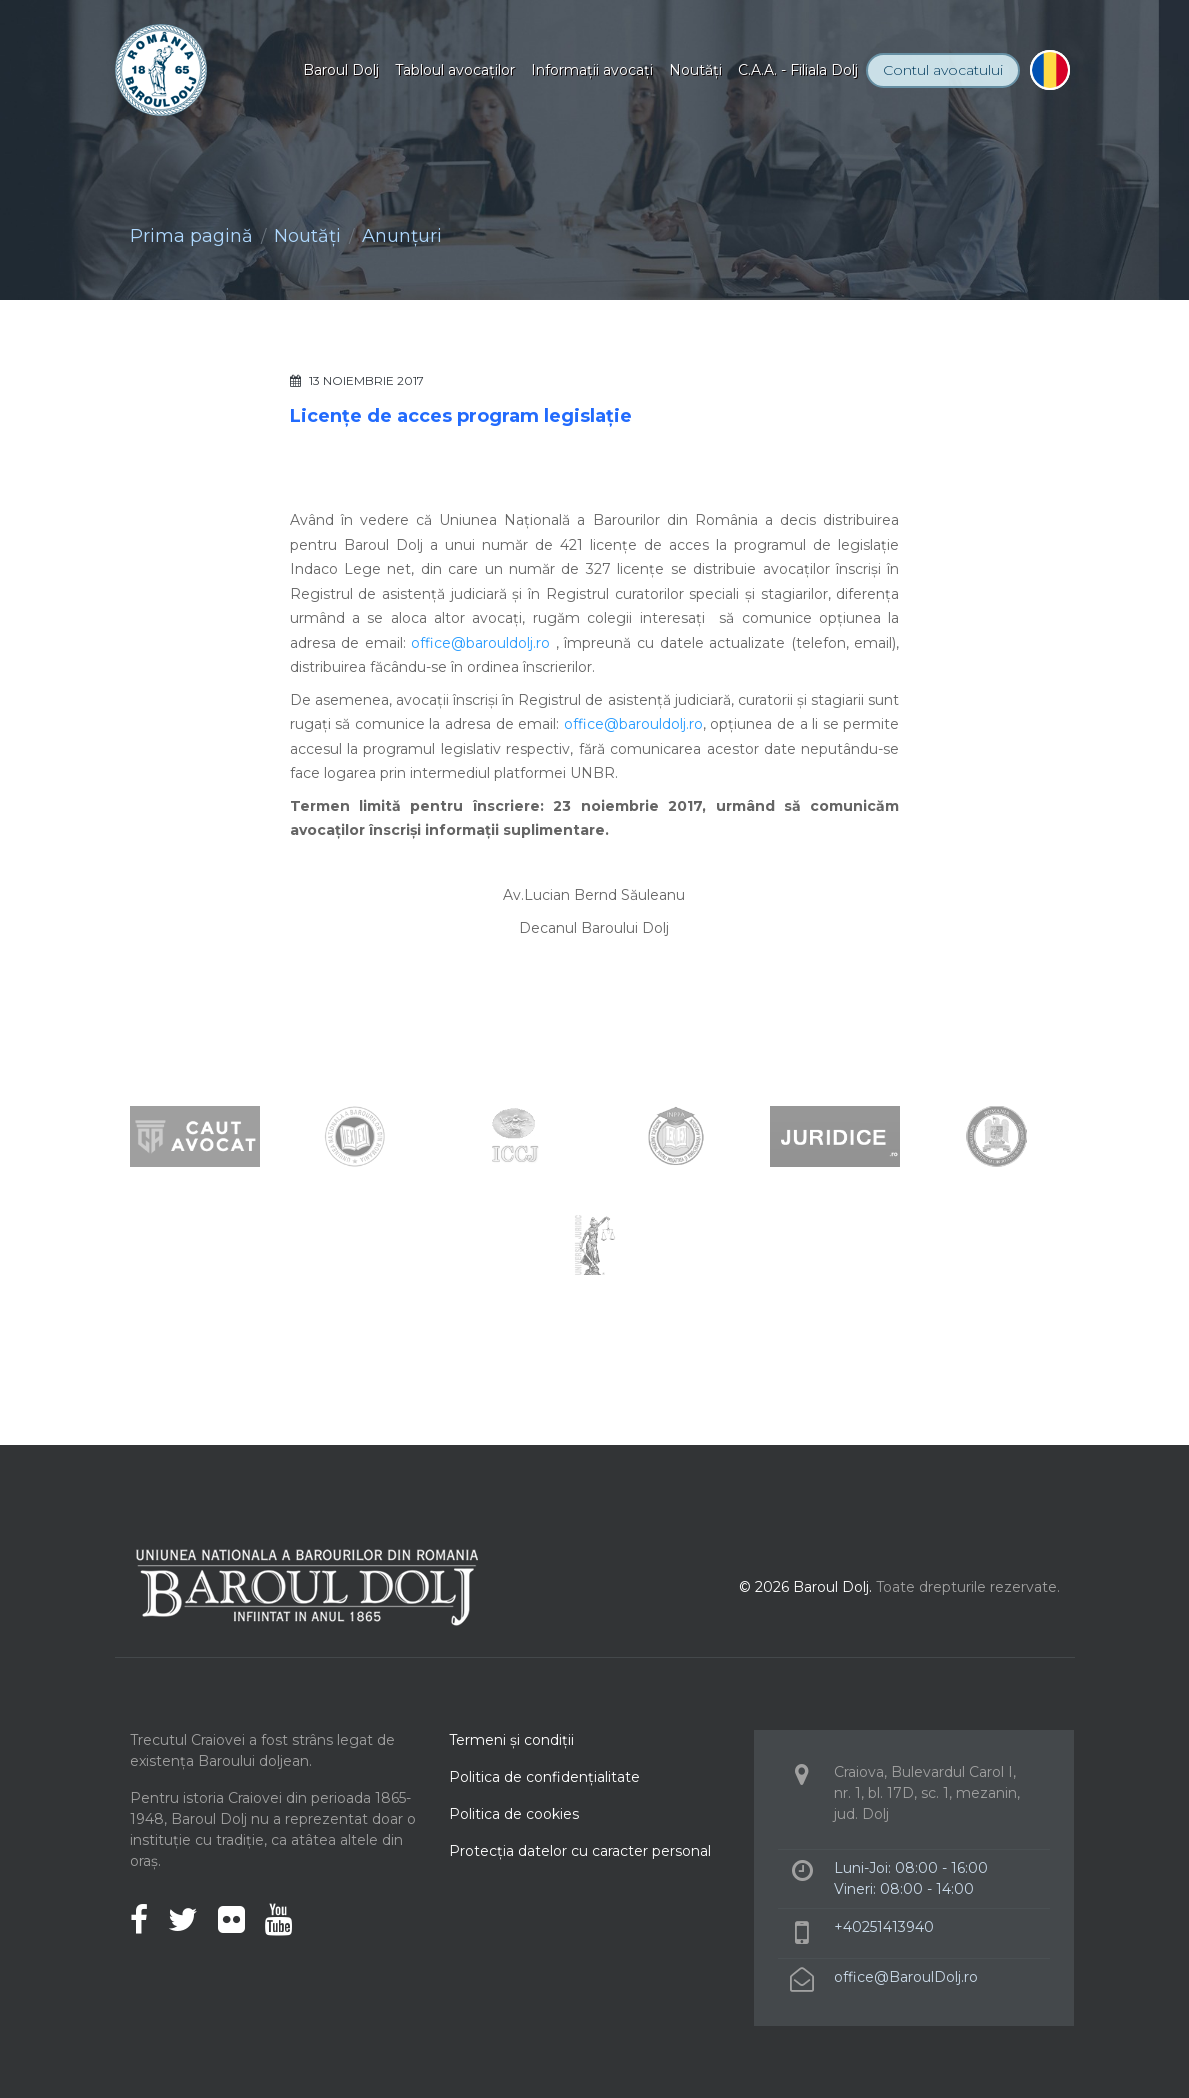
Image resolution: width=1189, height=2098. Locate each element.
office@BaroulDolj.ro (906, 1977)
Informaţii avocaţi (592, 70)
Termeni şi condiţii (511, 1740)
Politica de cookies (514, 1814)
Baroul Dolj (341, 70)
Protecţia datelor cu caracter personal (580, 1851)
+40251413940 (884, 1927)
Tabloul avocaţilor (455, 70)
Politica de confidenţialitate (544, 1777)
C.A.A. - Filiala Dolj (798, 70)
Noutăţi (695, 70)
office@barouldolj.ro (480, 643)
